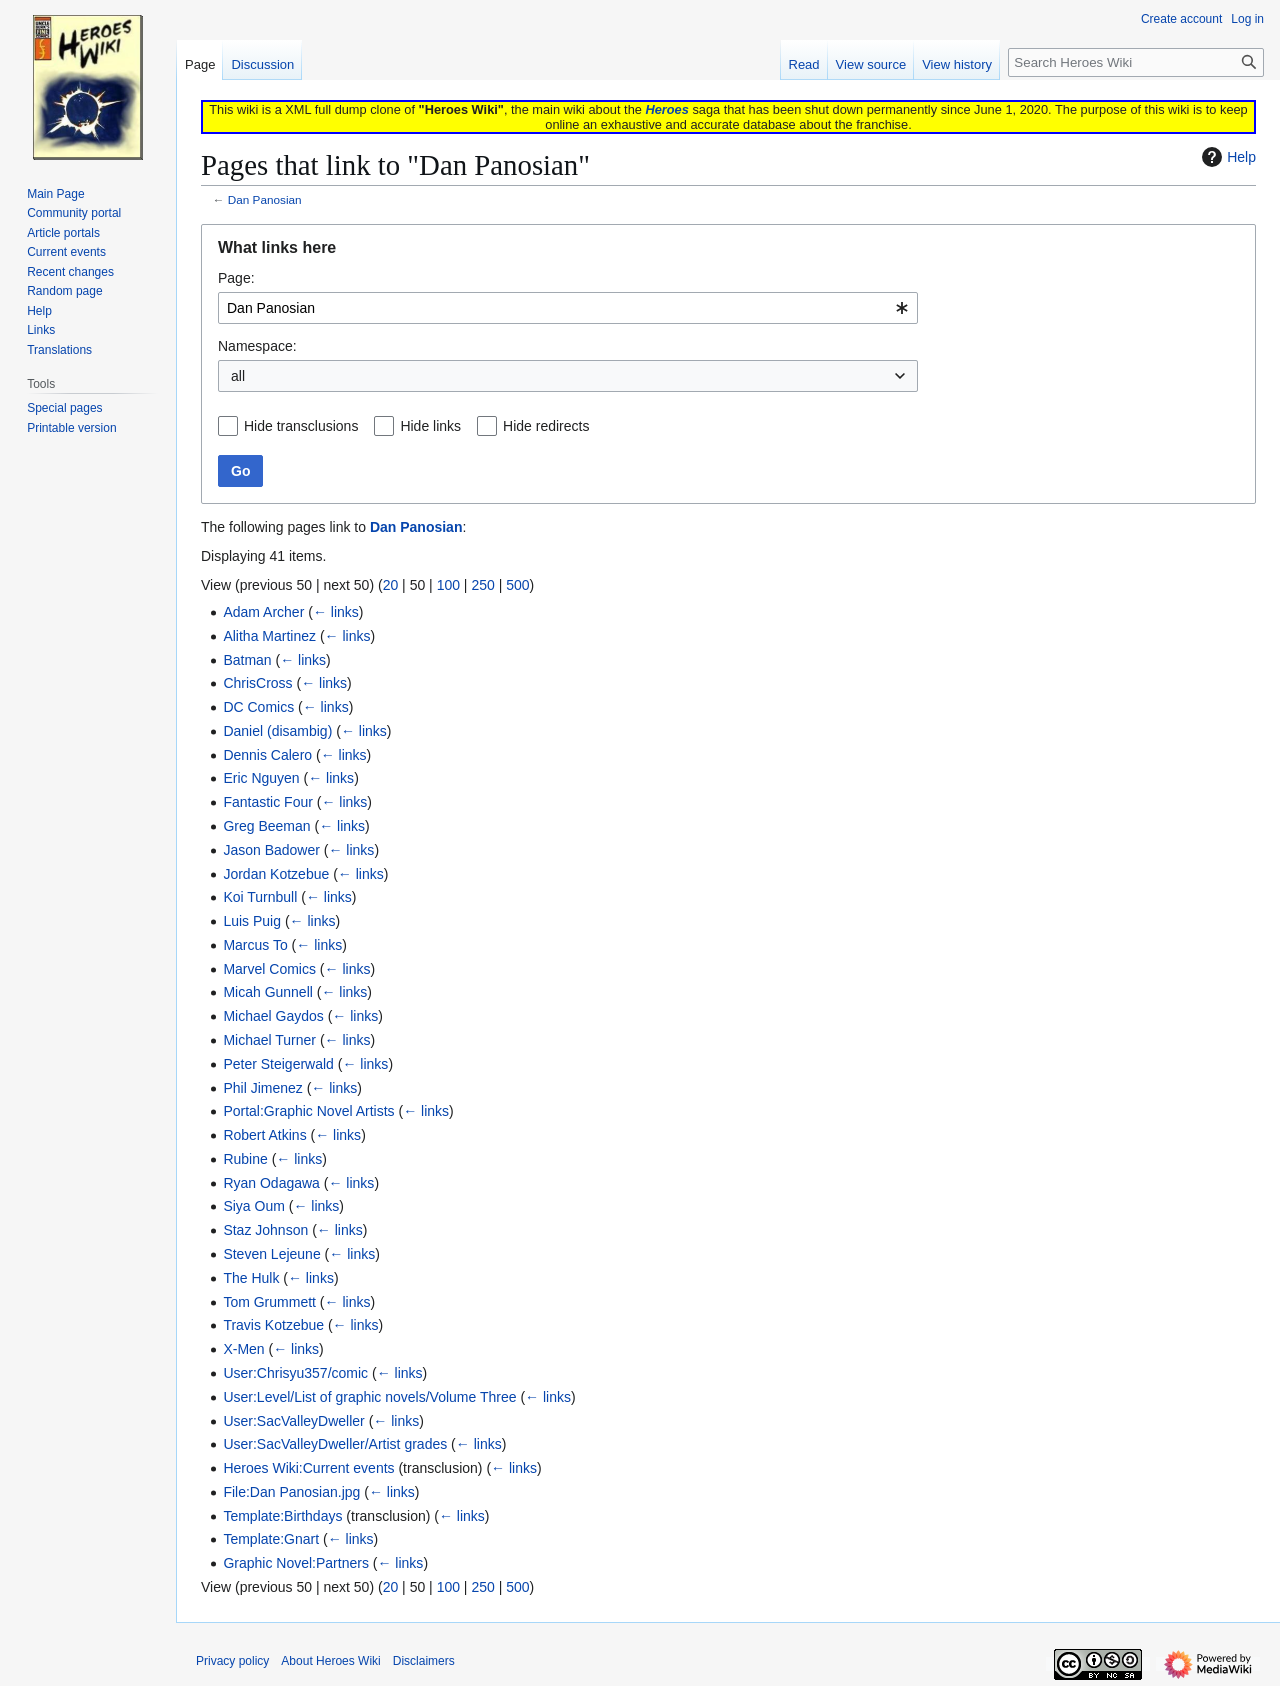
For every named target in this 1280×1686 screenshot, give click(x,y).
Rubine (245, 1159)
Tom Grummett (269, 1302)
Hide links (430, 426)
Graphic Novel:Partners (296, 1563)
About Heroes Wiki (330, 1661)
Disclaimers (424, 1661)
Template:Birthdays (282, 1516)
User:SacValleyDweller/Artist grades (335, 1444)
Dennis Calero (267, 755)
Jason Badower (271, 850)
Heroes (666, 109)
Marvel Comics (269, 969)
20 (391, 585)
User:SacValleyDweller (293, 1421)
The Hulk (251, 1278)
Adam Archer (263, 612)
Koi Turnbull (260, 897)
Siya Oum (253, 1206)
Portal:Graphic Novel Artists (308, 1111)
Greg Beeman (266, 826)
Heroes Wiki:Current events (308, 1468)
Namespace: (257, 346)
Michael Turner (269, 1040)
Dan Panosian (265, 199)
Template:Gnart (271, 1539)
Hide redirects (546, 426)
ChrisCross (257, 683)
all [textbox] (238, 376)
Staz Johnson (265, 1230)
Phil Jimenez (262, 1088)
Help (1226, 157)
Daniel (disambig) (277, 731)
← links (336, 612)
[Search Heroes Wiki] (1136, 62)
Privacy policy (232, 1661)
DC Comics (258, 707)
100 (448, 585)
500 (517, 585)
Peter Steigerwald (278, 1064)
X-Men (243, 1349)
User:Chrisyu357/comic (295, 1373)
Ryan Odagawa (271, 1183)
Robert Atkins (264, 1135)
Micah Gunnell (268, 992)
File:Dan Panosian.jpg (291, 1492)
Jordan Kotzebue (276, 874)
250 (482, 585)
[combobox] (568, 308)
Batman (247, 660)
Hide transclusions (301, 426)
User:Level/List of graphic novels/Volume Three (369, 1397)
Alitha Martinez (269, 636)
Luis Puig (252, 921)
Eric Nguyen (261, 778)
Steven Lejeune (271, 1254)
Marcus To (255, 945)
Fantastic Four (267, 802)
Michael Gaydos (273, 1016)
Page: (236, 278)
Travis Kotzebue (273, 1325)
